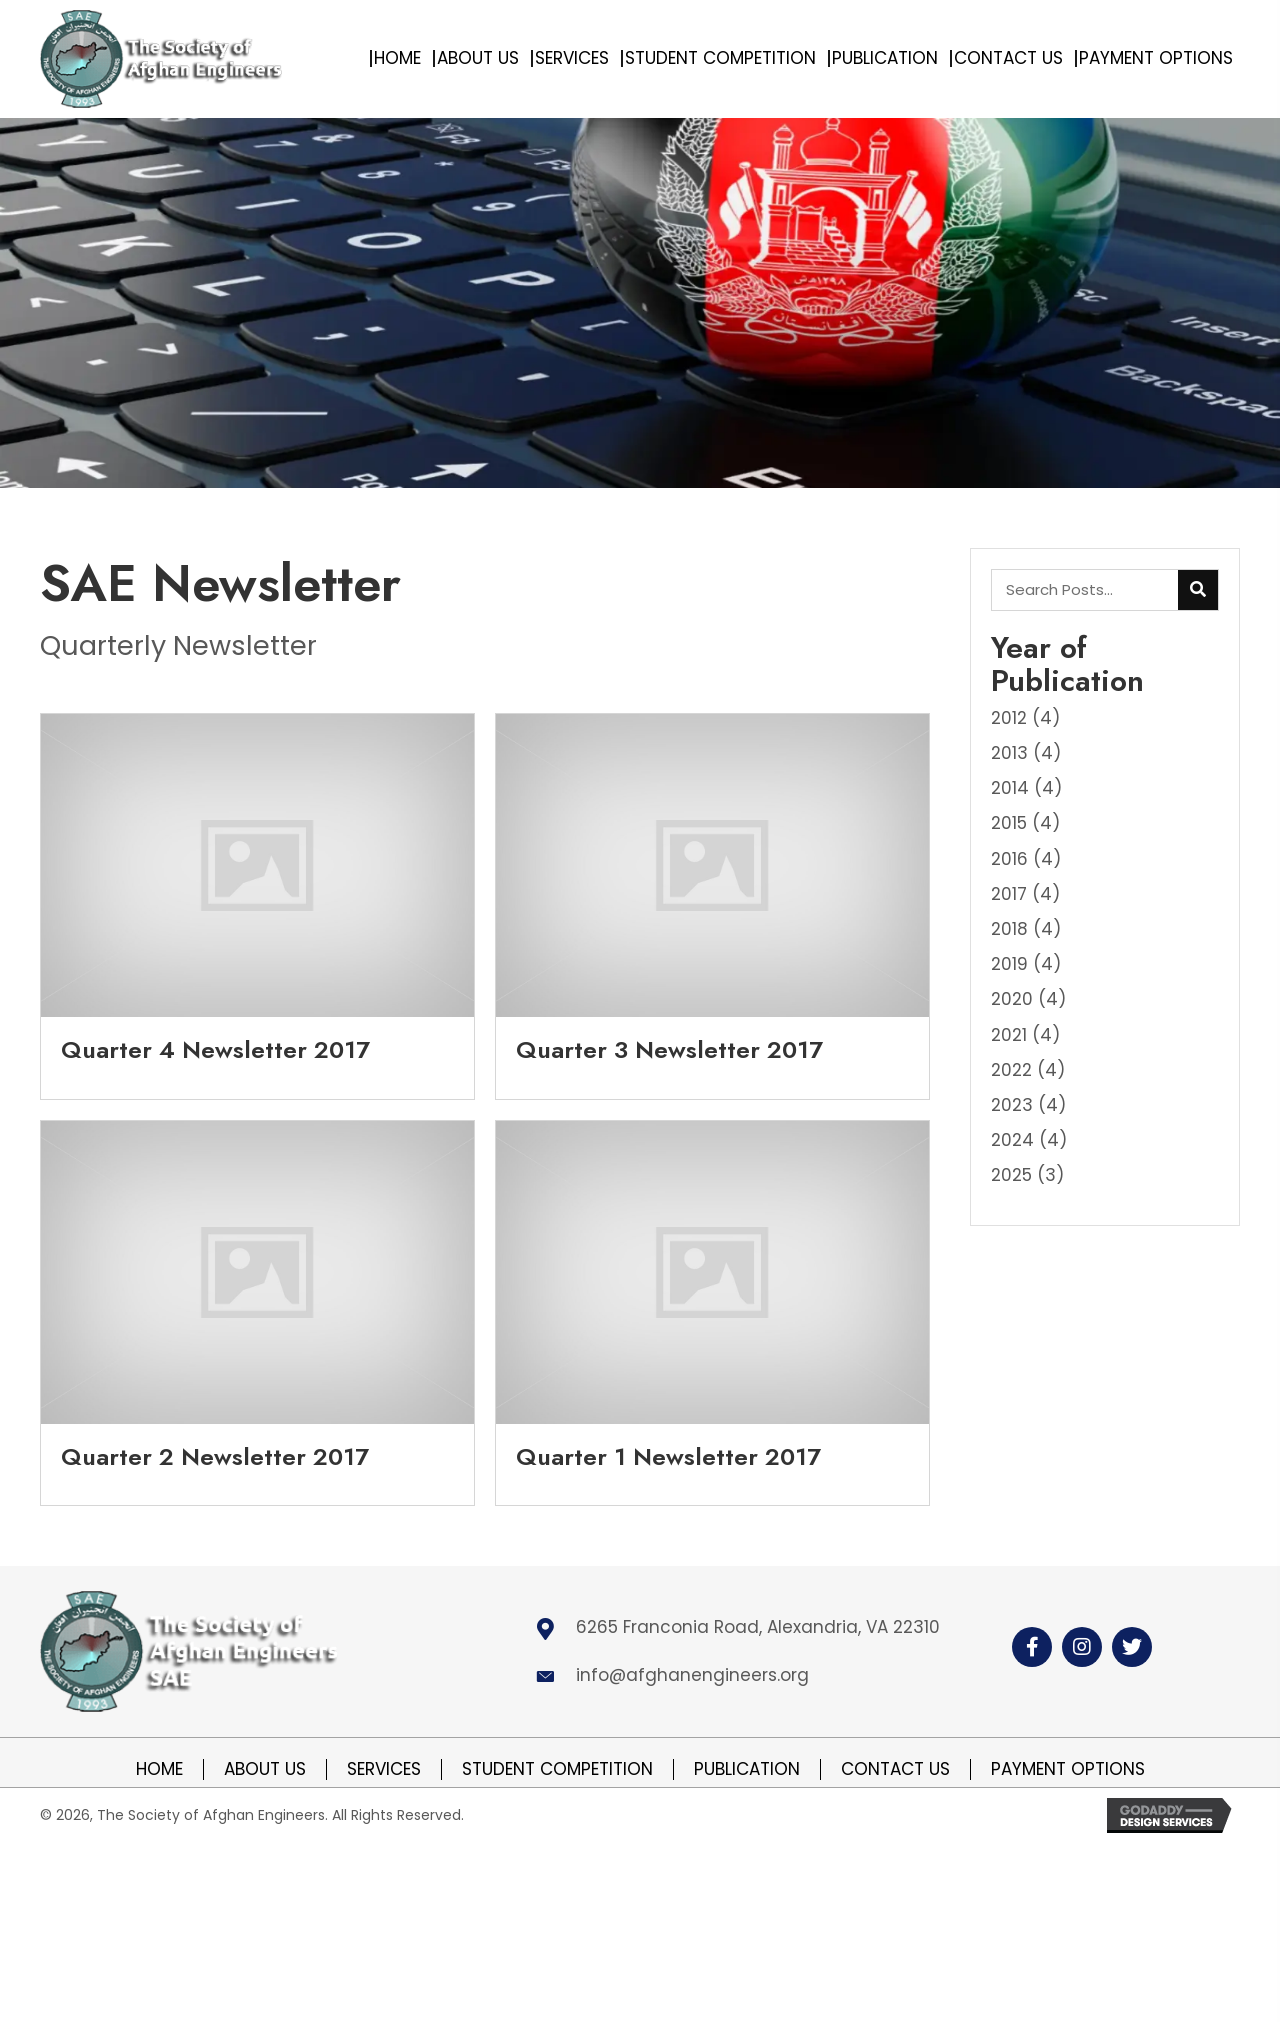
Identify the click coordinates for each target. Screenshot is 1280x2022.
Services (384, 1769)
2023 (1012, 1105)
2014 (1010, 788)
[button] (1032, 1647)
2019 (1009, 964)
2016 (1009, 859)
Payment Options (1068, 1769)
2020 (1012, 999)
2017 (1009, 894)
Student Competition (557, 1769)
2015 (1009, 823)
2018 (1009, 929)
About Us (265, 1769)
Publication (747, 1769)
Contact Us (895, 1769)
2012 (1009, 718)
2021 (1009, 1035)
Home (159, 1769)
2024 (1012, 1140)
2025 (1011, 1175)
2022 (1011, 1070)
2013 (1009, 753)
